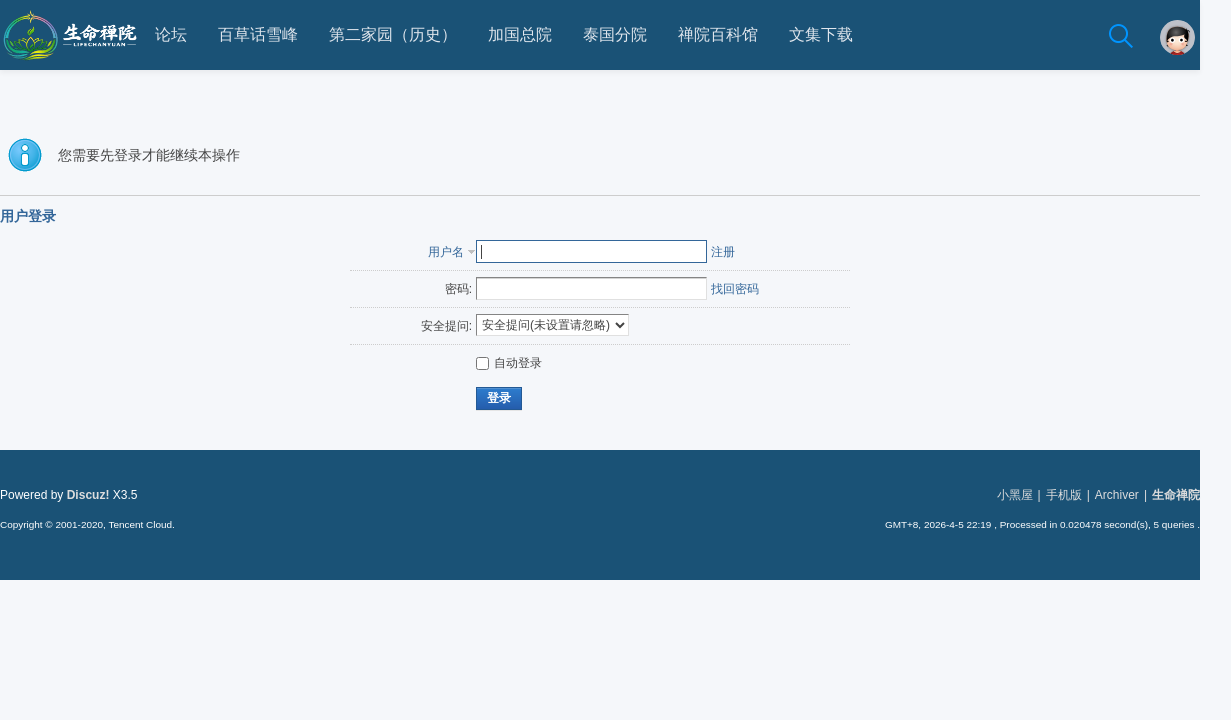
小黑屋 (1030, 495)
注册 (739, 252)
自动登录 (525, 363)
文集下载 (837, 34)
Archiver (1132, 495)
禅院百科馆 (734, 34)
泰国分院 (631, 34)
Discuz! (103, 495)
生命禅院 (1192, 495)
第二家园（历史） (409, 34)
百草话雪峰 (274, 34)
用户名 (462, 252)
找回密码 (751, 289)
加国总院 (536, 34)
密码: (473, 289)
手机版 (1079, 495)
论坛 (187, 34)
